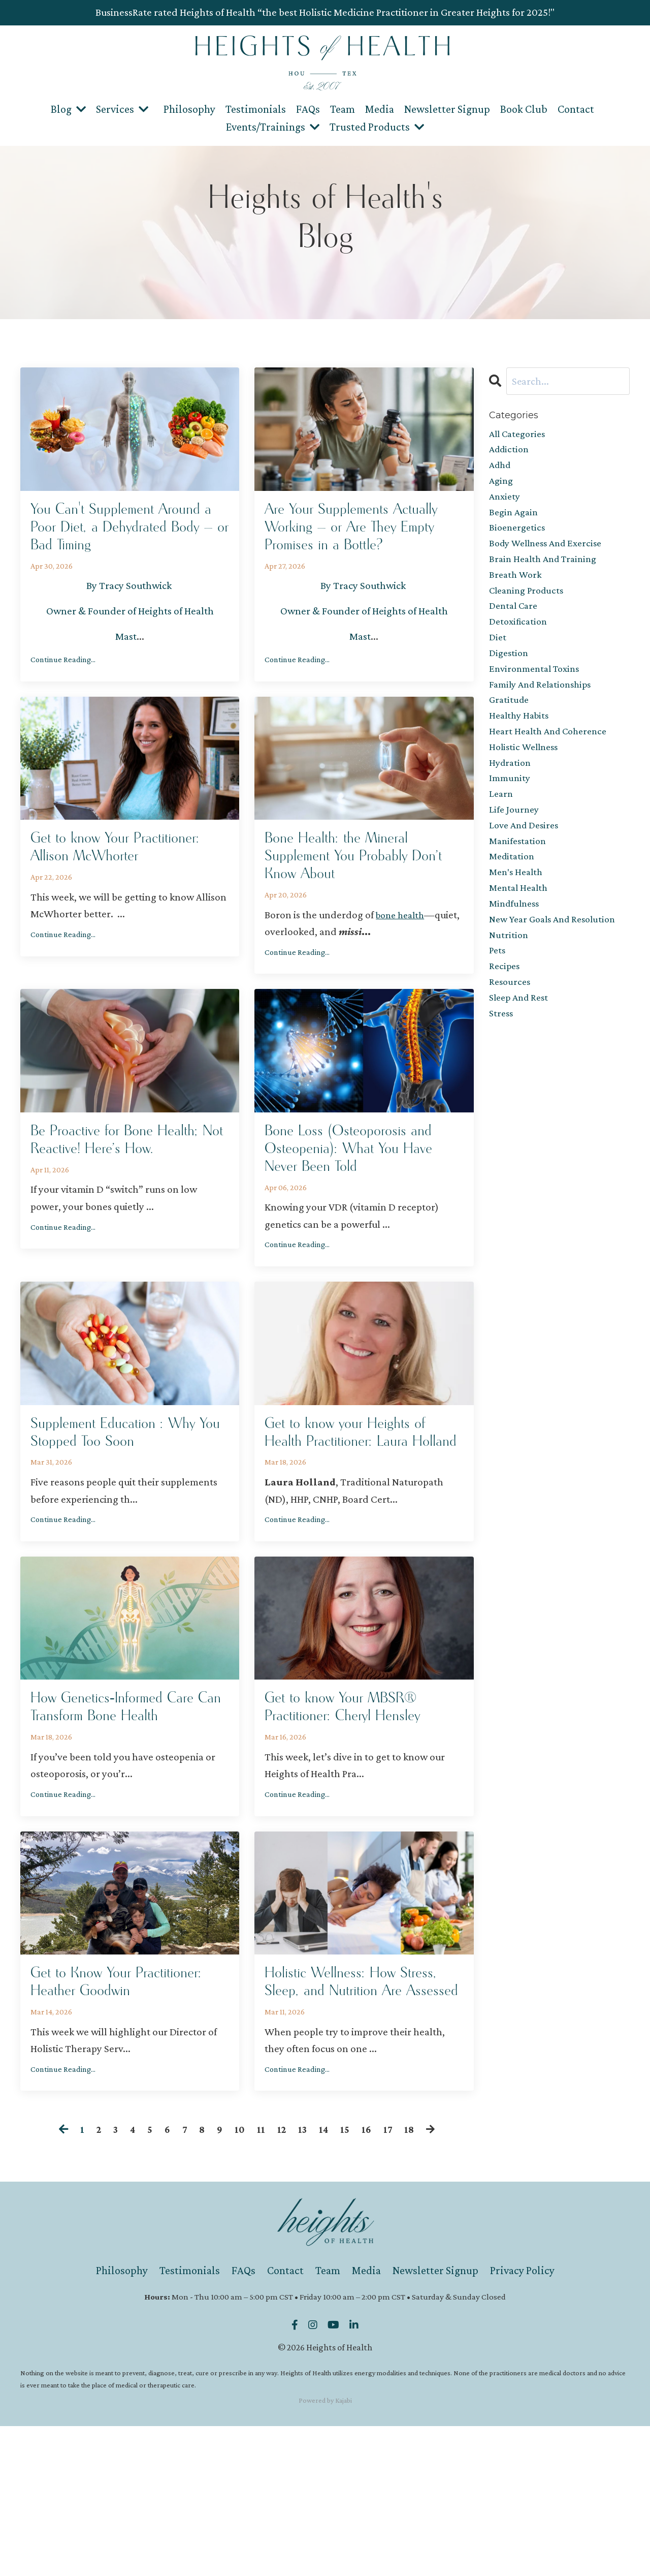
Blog (68, 108)
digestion (510, 673)
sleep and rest (521, 1049)
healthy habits (521, 741)
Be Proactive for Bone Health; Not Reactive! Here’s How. (129, 1202)
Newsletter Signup (447, 108)
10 (239, 2280)
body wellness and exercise (550, 554)
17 (390, 2280)
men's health (517, 912)
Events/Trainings (272, 126)
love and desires (526, 861)
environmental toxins (538, 691)
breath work (516, 588)
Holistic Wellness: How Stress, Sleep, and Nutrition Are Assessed (358, 2118)
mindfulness (516, 946)
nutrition (509, 981)
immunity (510, 810)
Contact (576, 108)
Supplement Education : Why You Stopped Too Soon (128, 1496)
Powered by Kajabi (325, 2550)
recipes (505, 1015)
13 (304, 2280)
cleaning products (529, 605)
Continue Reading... (62, 693)
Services (122, 108)
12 (282, 2280)
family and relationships (544, 707)
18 (412, 2280)
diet (498, 656)
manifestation (519, 878)
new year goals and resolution (557, 963)
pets (498, 997)
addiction (510, 451)
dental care (515, 622)
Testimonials (255, 108)
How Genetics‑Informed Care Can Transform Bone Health (119, 1812)
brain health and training (546, 571)
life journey (515, 844)
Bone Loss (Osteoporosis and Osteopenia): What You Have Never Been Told (362, 1202)
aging (502, 485)
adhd (501, 468)
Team (342, 108)
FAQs (308, 108)
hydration (511, 793)
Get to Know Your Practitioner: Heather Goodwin (101, 2118)
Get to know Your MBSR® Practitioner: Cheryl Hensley (361, 1801)
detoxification (520, 639)
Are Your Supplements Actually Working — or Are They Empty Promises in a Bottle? (358, 544)
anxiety (506, 502)
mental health (520, 929)
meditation (513, 895)
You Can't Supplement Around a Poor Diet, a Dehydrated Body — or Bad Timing (123, 544)
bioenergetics (518, 537)
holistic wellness (526, 776)
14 (326, 2280)
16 (369, 2280)
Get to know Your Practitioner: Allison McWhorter (97, 896)
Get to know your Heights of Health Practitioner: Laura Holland (363, 1507)
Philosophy (189, 108)
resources (511, 1032)
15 (347, 2280)
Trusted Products (377, 126)
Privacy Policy (522, 2420)
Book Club (523, 108)
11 (261, 2280)
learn (501, 827)
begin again (515, 520)
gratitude (510, 725)
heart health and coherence (552, 759)
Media (379, 108)
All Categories (519, 434)
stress (502, 1066)
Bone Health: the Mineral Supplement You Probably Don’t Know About (353, 896)
